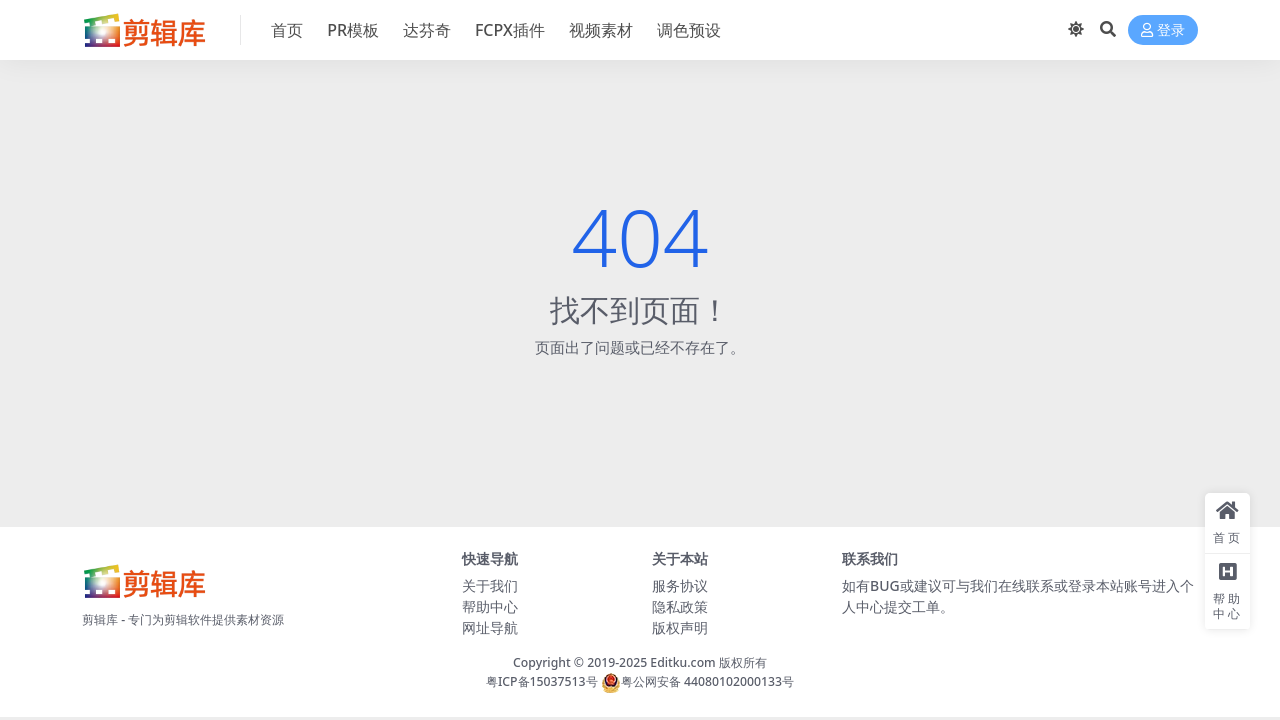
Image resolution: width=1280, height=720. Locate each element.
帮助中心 (490, 606)
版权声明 (680, 627)
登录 (1163, 30)
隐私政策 (680, 606)
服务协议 (680, 585)
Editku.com (682, 662)
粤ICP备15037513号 (542, 681)
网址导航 (490, 627)
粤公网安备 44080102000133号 (697, 681)
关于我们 (490, 585)
